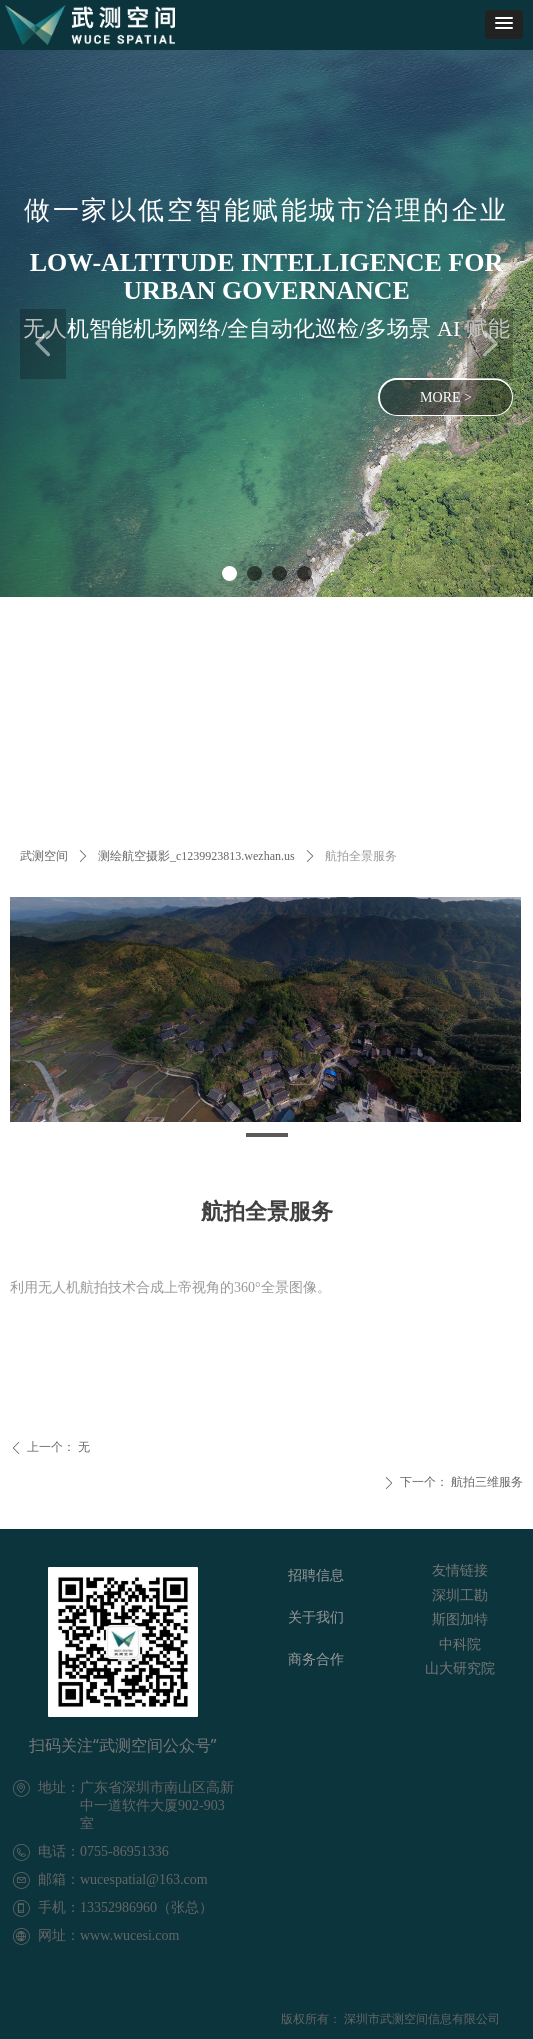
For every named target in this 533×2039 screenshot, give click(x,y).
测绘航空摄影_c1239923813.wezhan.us (196, 856)
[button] (504, 24)
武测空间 (44, 856)
